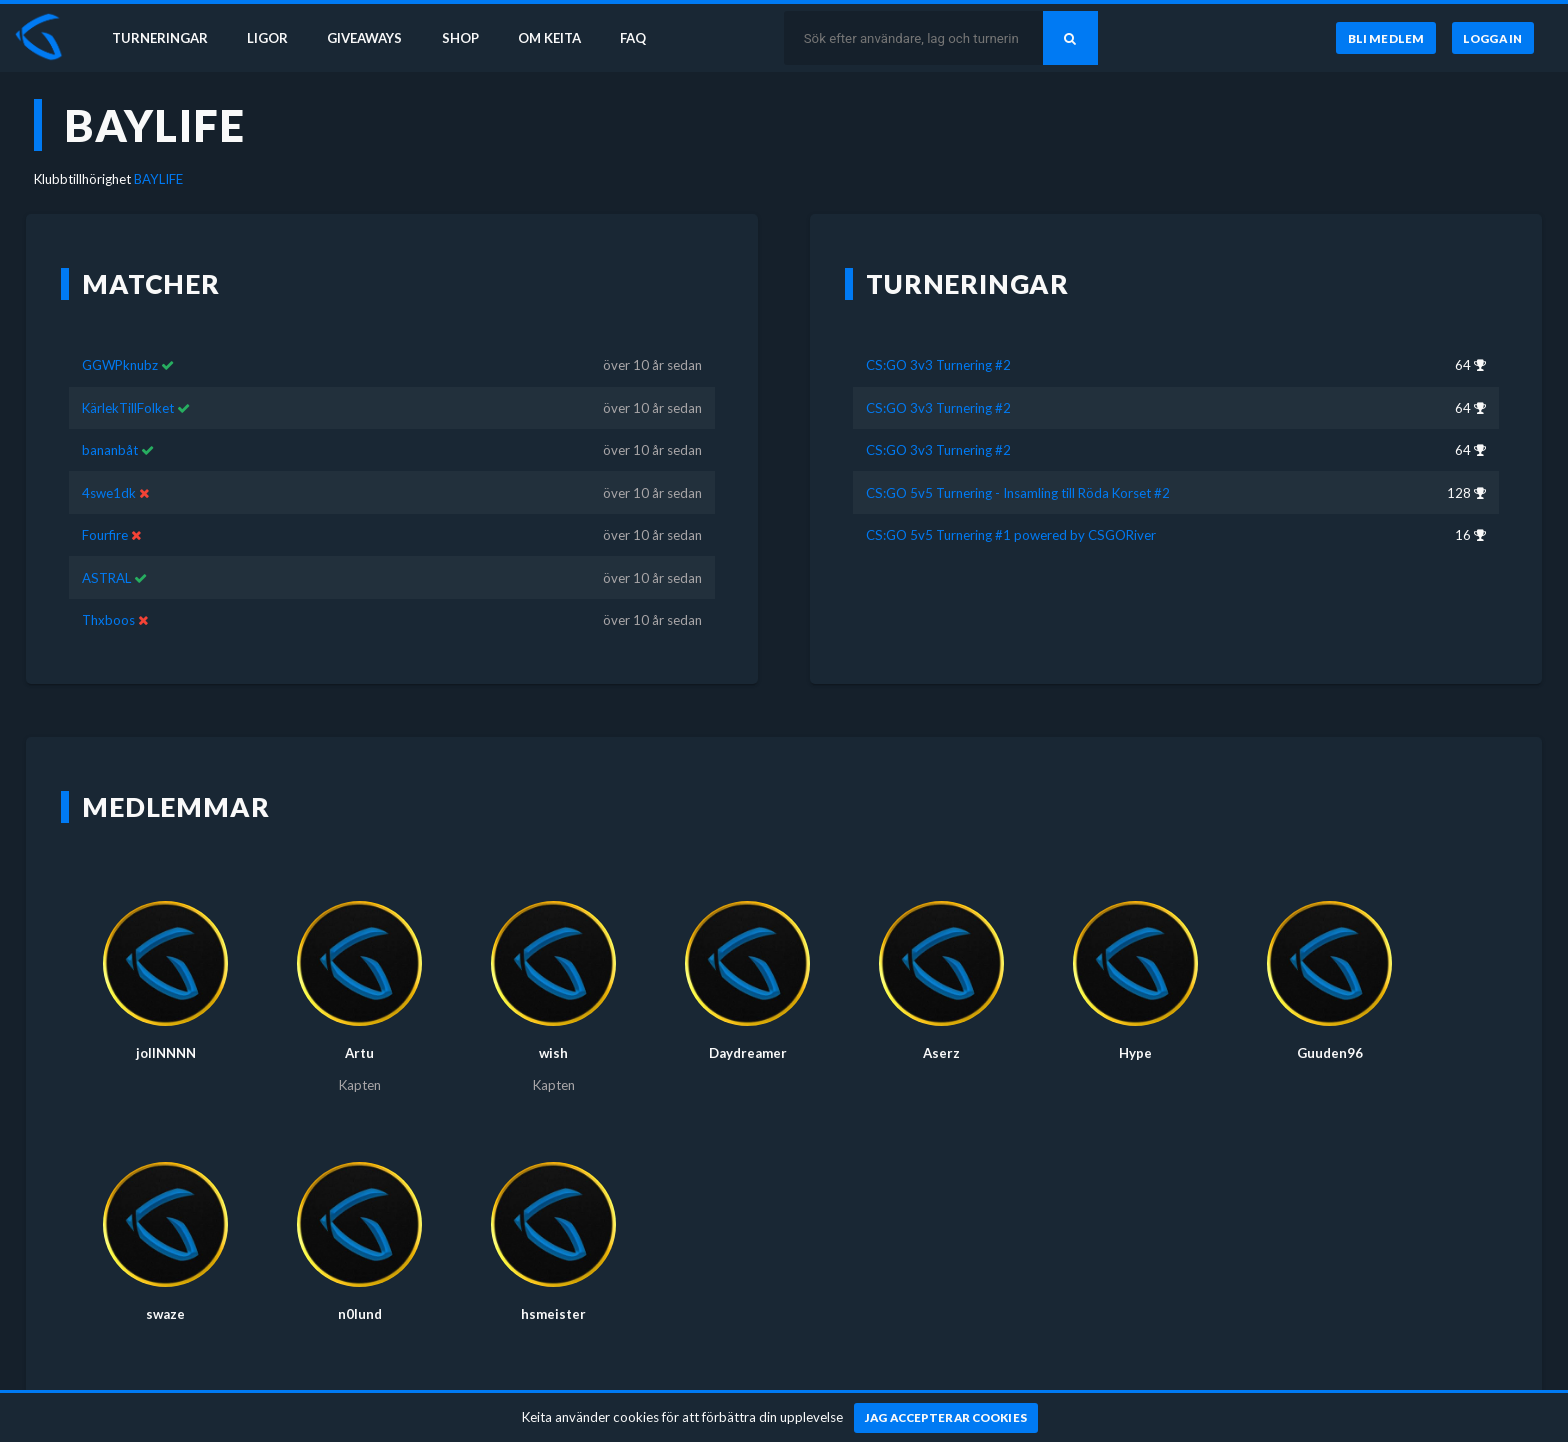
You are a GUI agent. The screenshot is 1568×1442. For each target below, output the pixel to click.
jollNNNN (166, 1053)
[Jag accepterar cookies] (946, 1418)
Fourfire (105, 535)
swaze (165, 1314)
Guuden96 (1330, 1053)
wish (553, 1053)
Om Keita (556, 38)
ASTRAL (106, 578)
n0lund (360, 1314)
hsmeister (553, 1314)
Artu (359, 1053)
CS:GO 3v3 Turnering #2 (938, 365)
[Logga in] (1493, 39)
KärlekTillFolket (128, 408)
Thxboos (108, 620)
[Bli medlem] (1385, 39)
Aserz (941, 1053)
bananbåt (110, 450)
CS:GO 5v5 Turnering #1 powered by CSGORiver (1011, 535)
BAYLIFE (158, 179)
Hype (1135, 1053)
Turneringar (162, 38)
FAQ (642, 38)
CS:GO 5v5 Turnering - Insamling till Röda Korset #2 (1018, 493)
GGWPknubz (120, 365)
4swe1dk (109, 493)
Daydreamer (748, 1053)
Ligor (270, 38)
